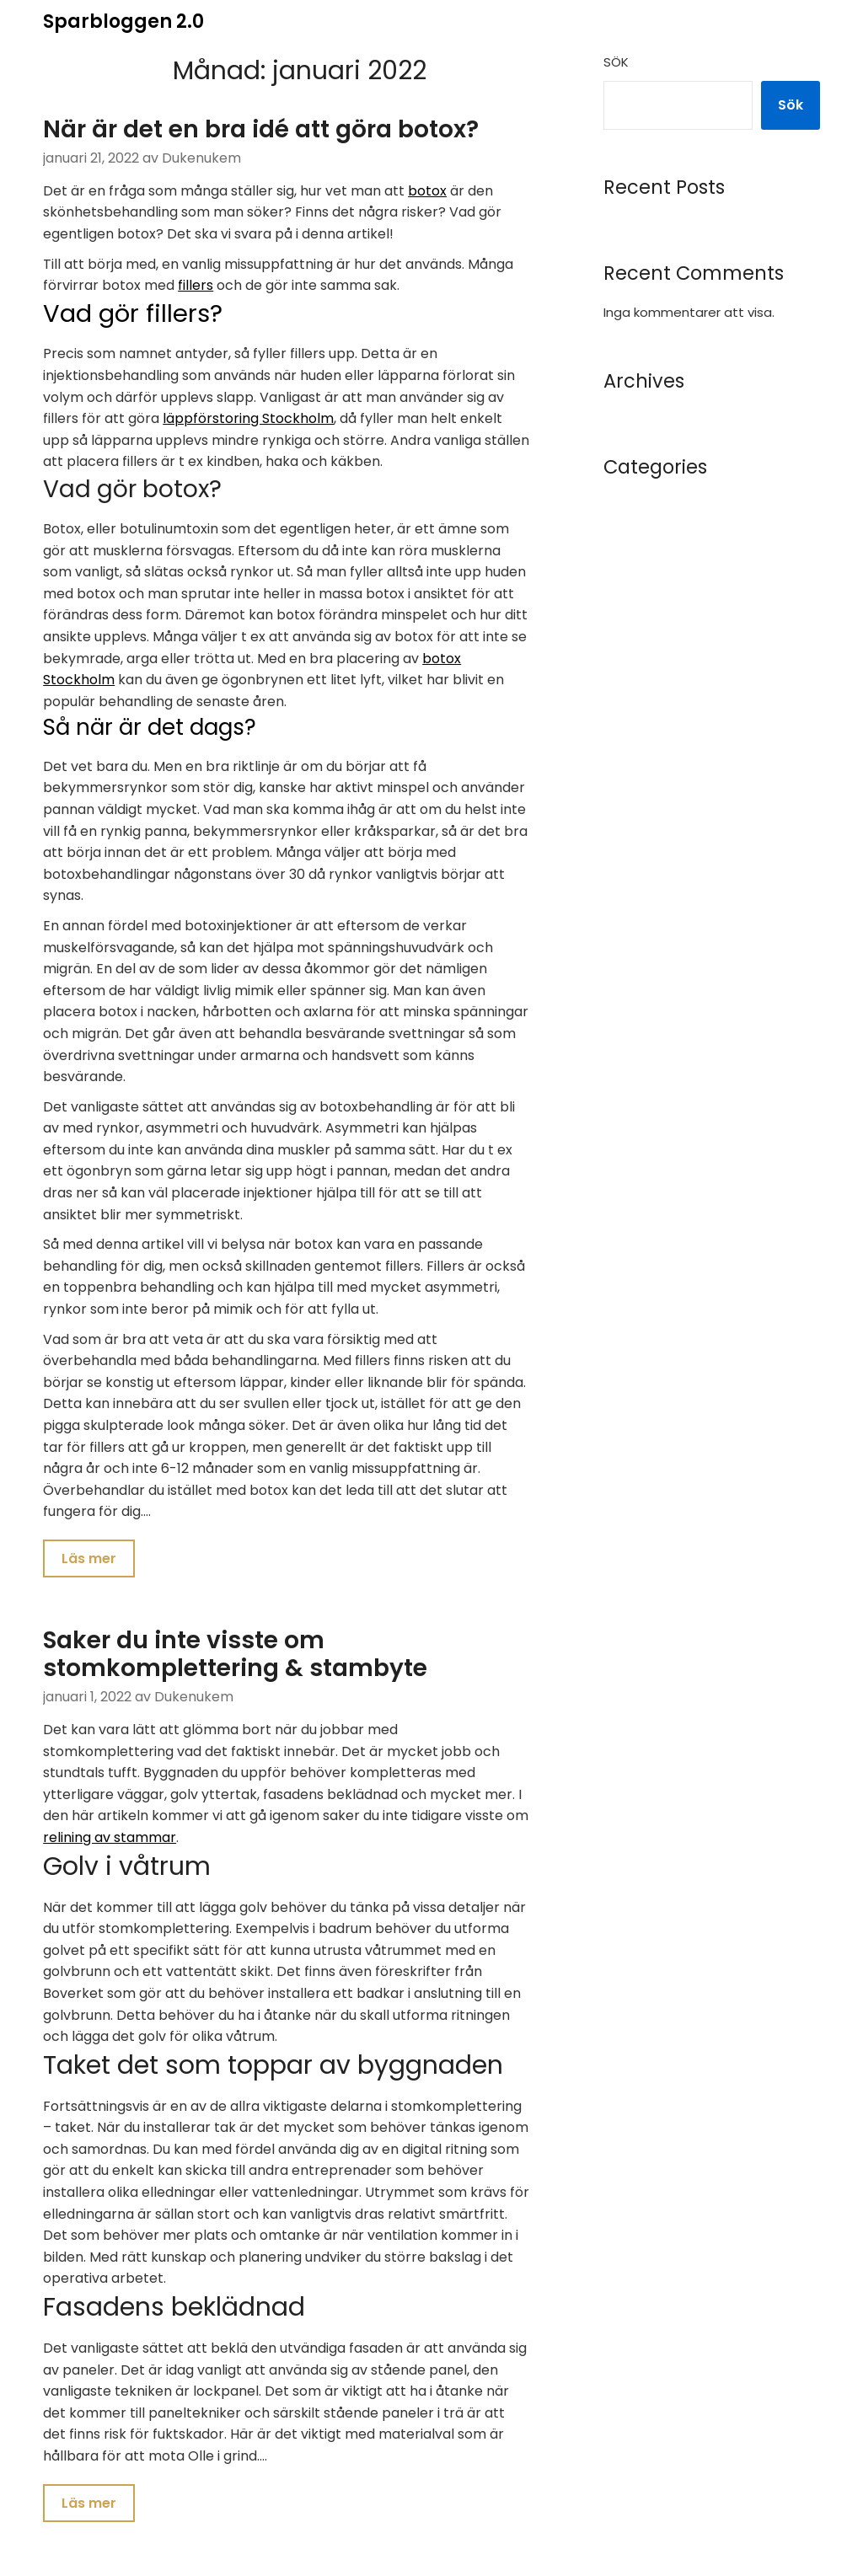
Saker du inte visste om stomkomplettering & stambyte (235, 1656)
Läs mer (89, 1559)
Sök (616, 62)
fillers (195, 285)
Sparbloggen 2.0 (123, 21)
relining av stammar (109, 1840)
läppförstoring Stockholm (248, 418)
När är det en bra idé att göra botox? (261, 129)
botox (427, 191)
